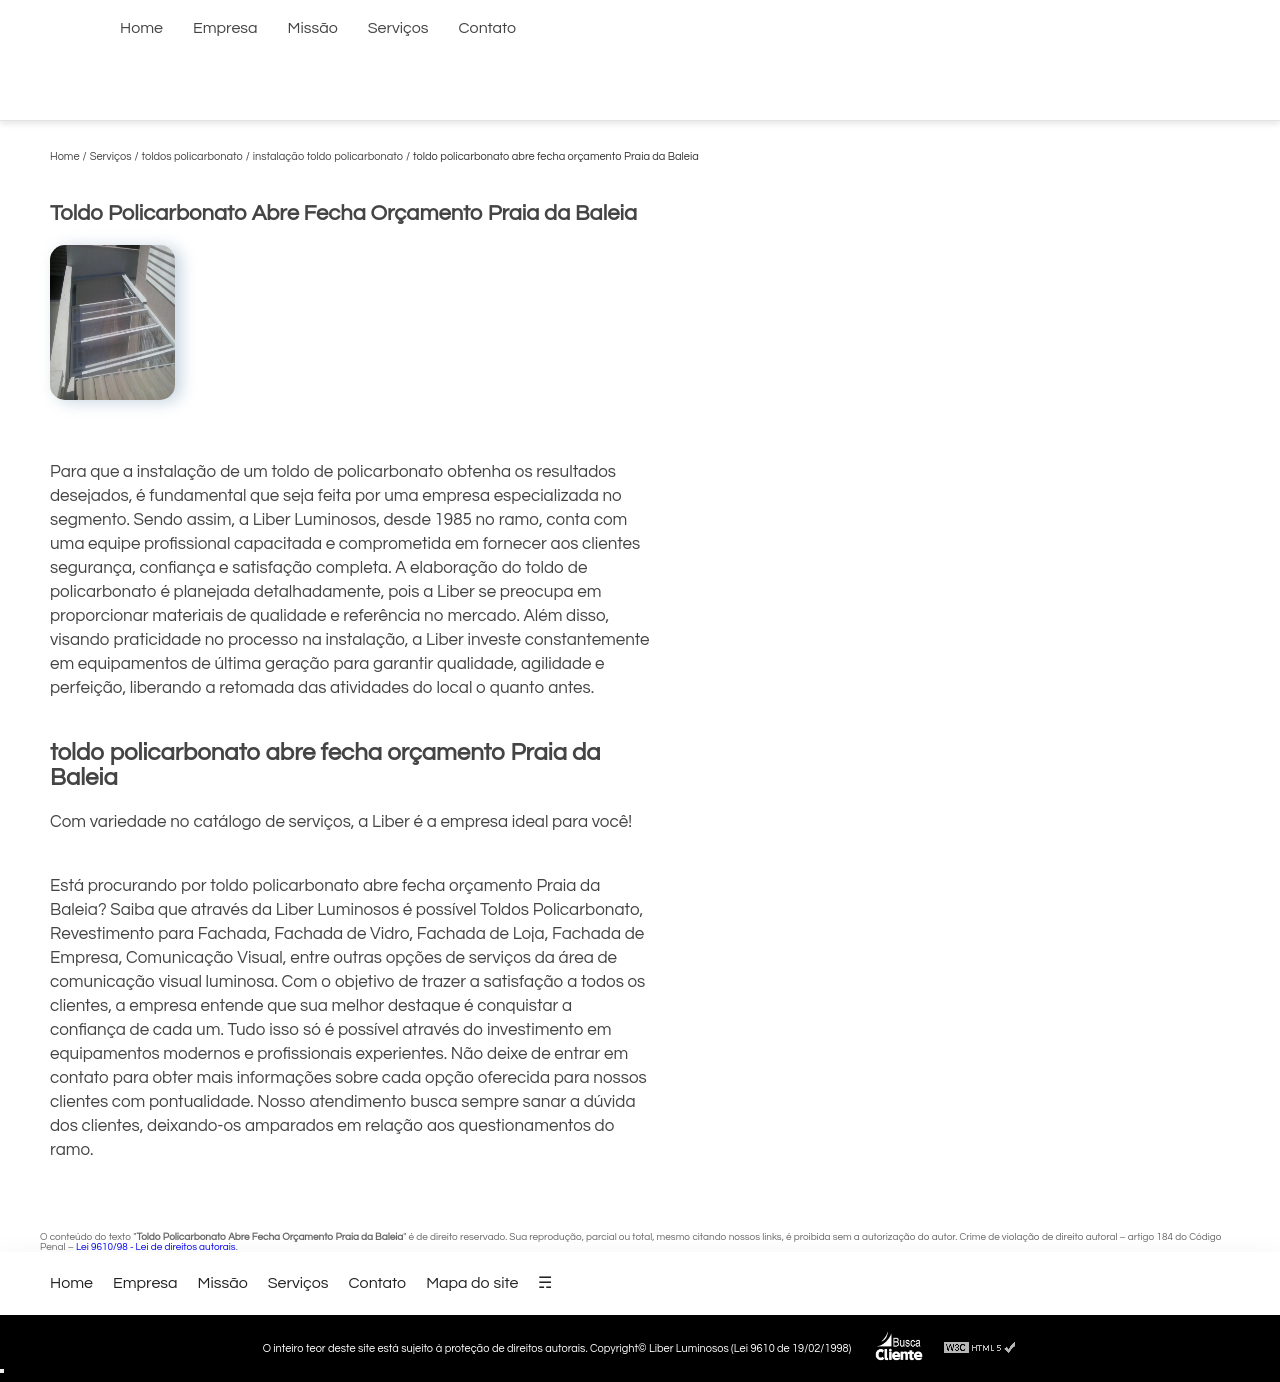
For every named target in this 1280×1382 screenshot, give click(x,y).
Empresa (225, 28)
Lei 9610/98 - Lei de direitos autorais (156, 1247)
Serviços (398, 28)
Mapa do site (472, 1283)
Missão (313, 28)
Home (141, 28)
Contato (488, 28)
